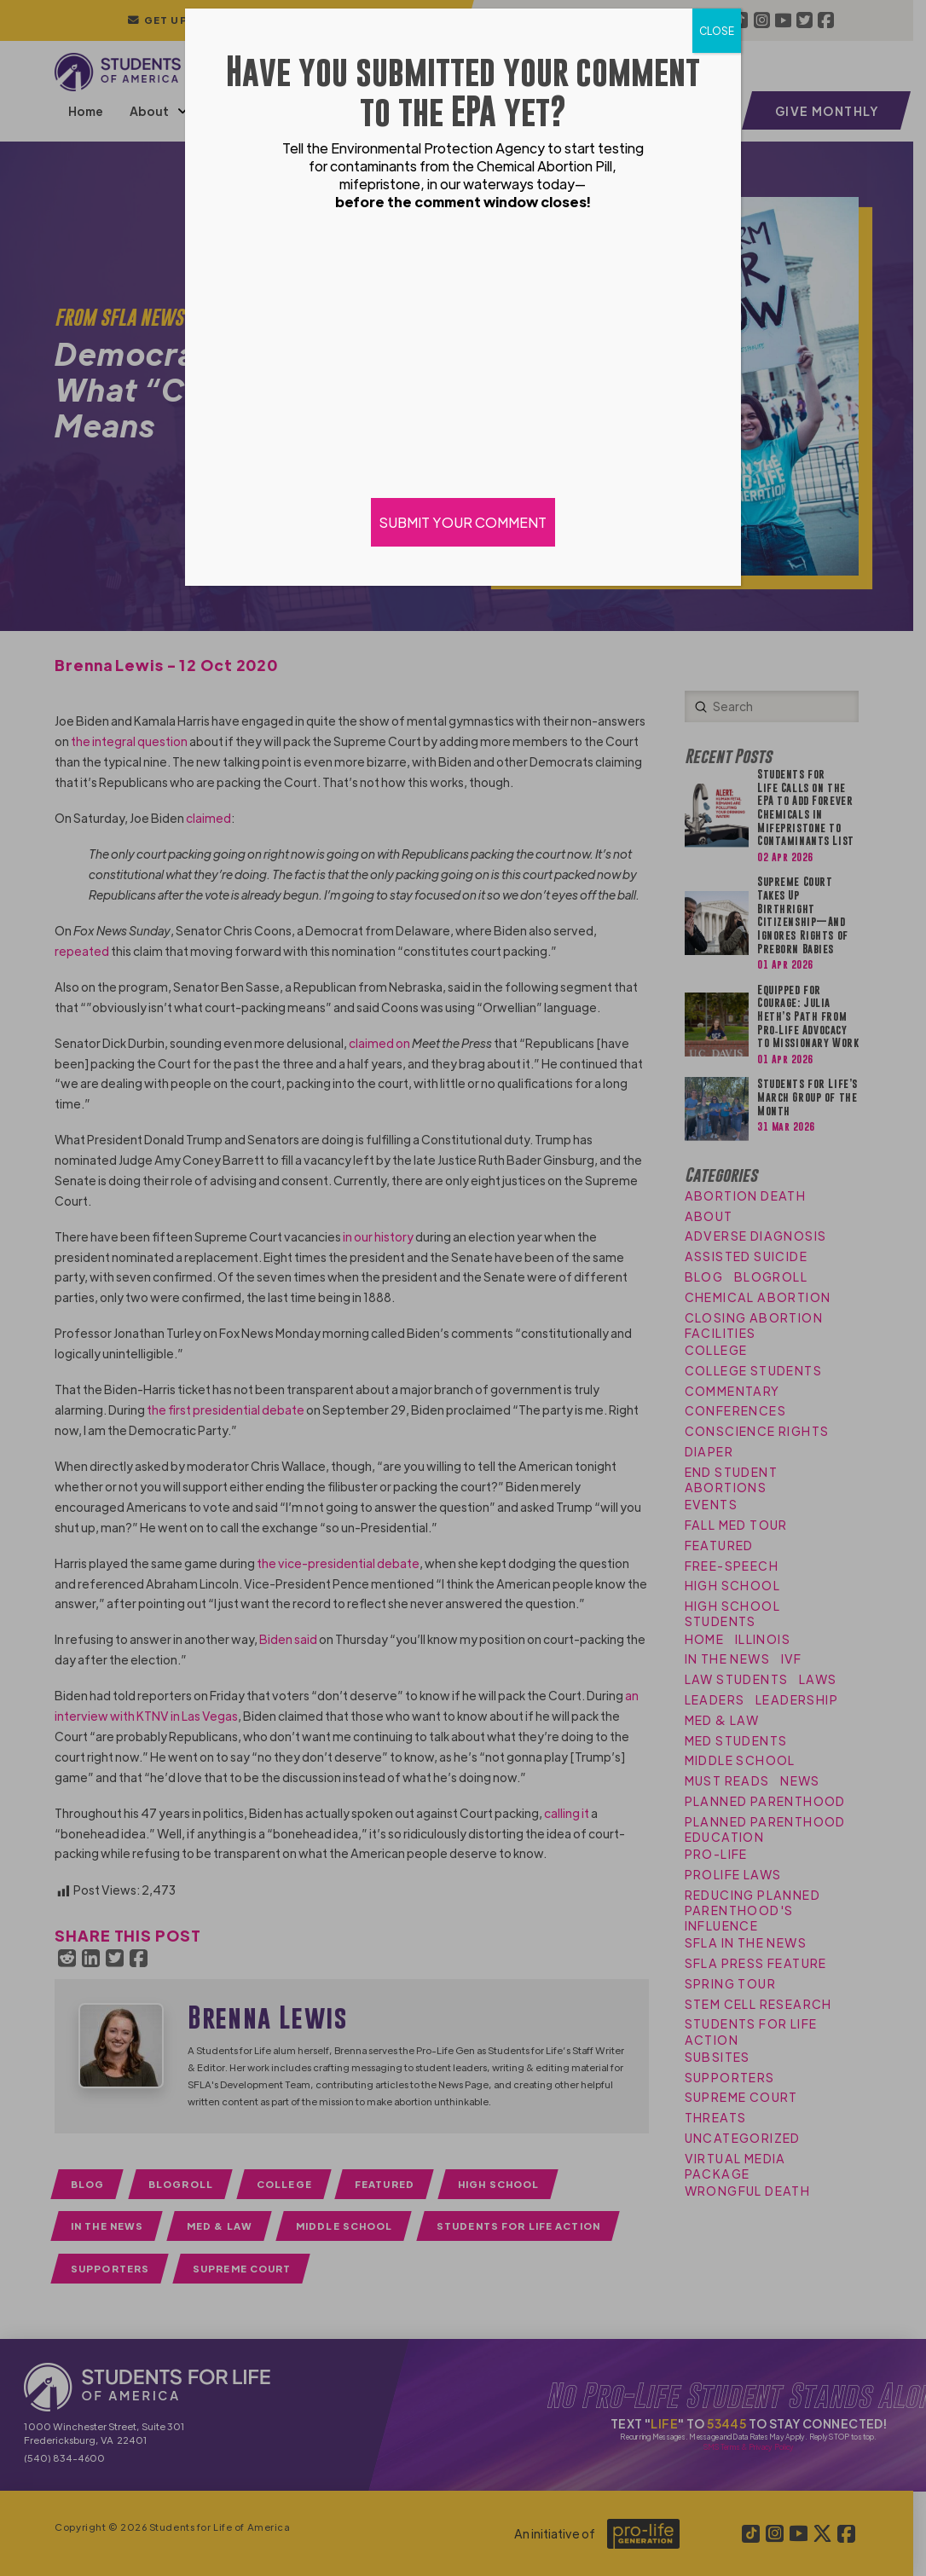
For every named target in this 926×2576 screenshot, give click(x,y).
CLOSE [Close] (716, 31)
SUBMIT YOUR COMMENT (463, 522)
